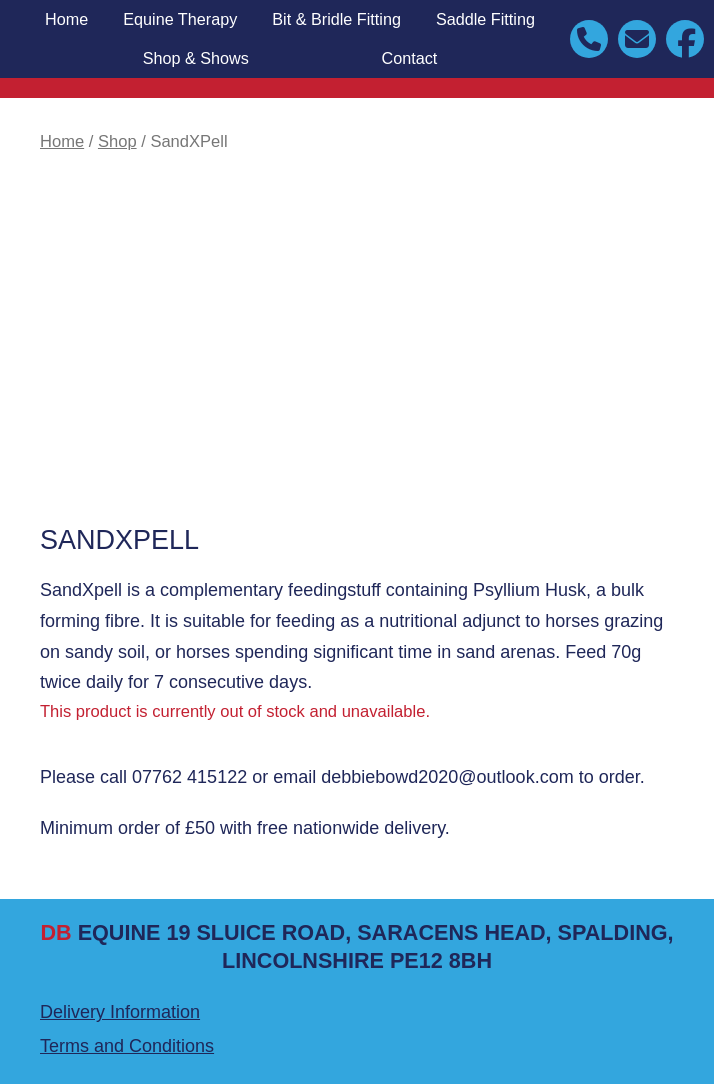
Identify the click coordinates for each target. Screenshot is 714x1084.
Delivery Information (120, 1012)
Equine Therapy (180, 19)
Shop (117, 141)
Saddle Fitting (485, 19)
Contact (410, 58)
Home (66, 19)
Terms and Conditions (127, 1046)
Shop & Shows (196, 58)
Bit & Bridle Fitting (336, 19)
